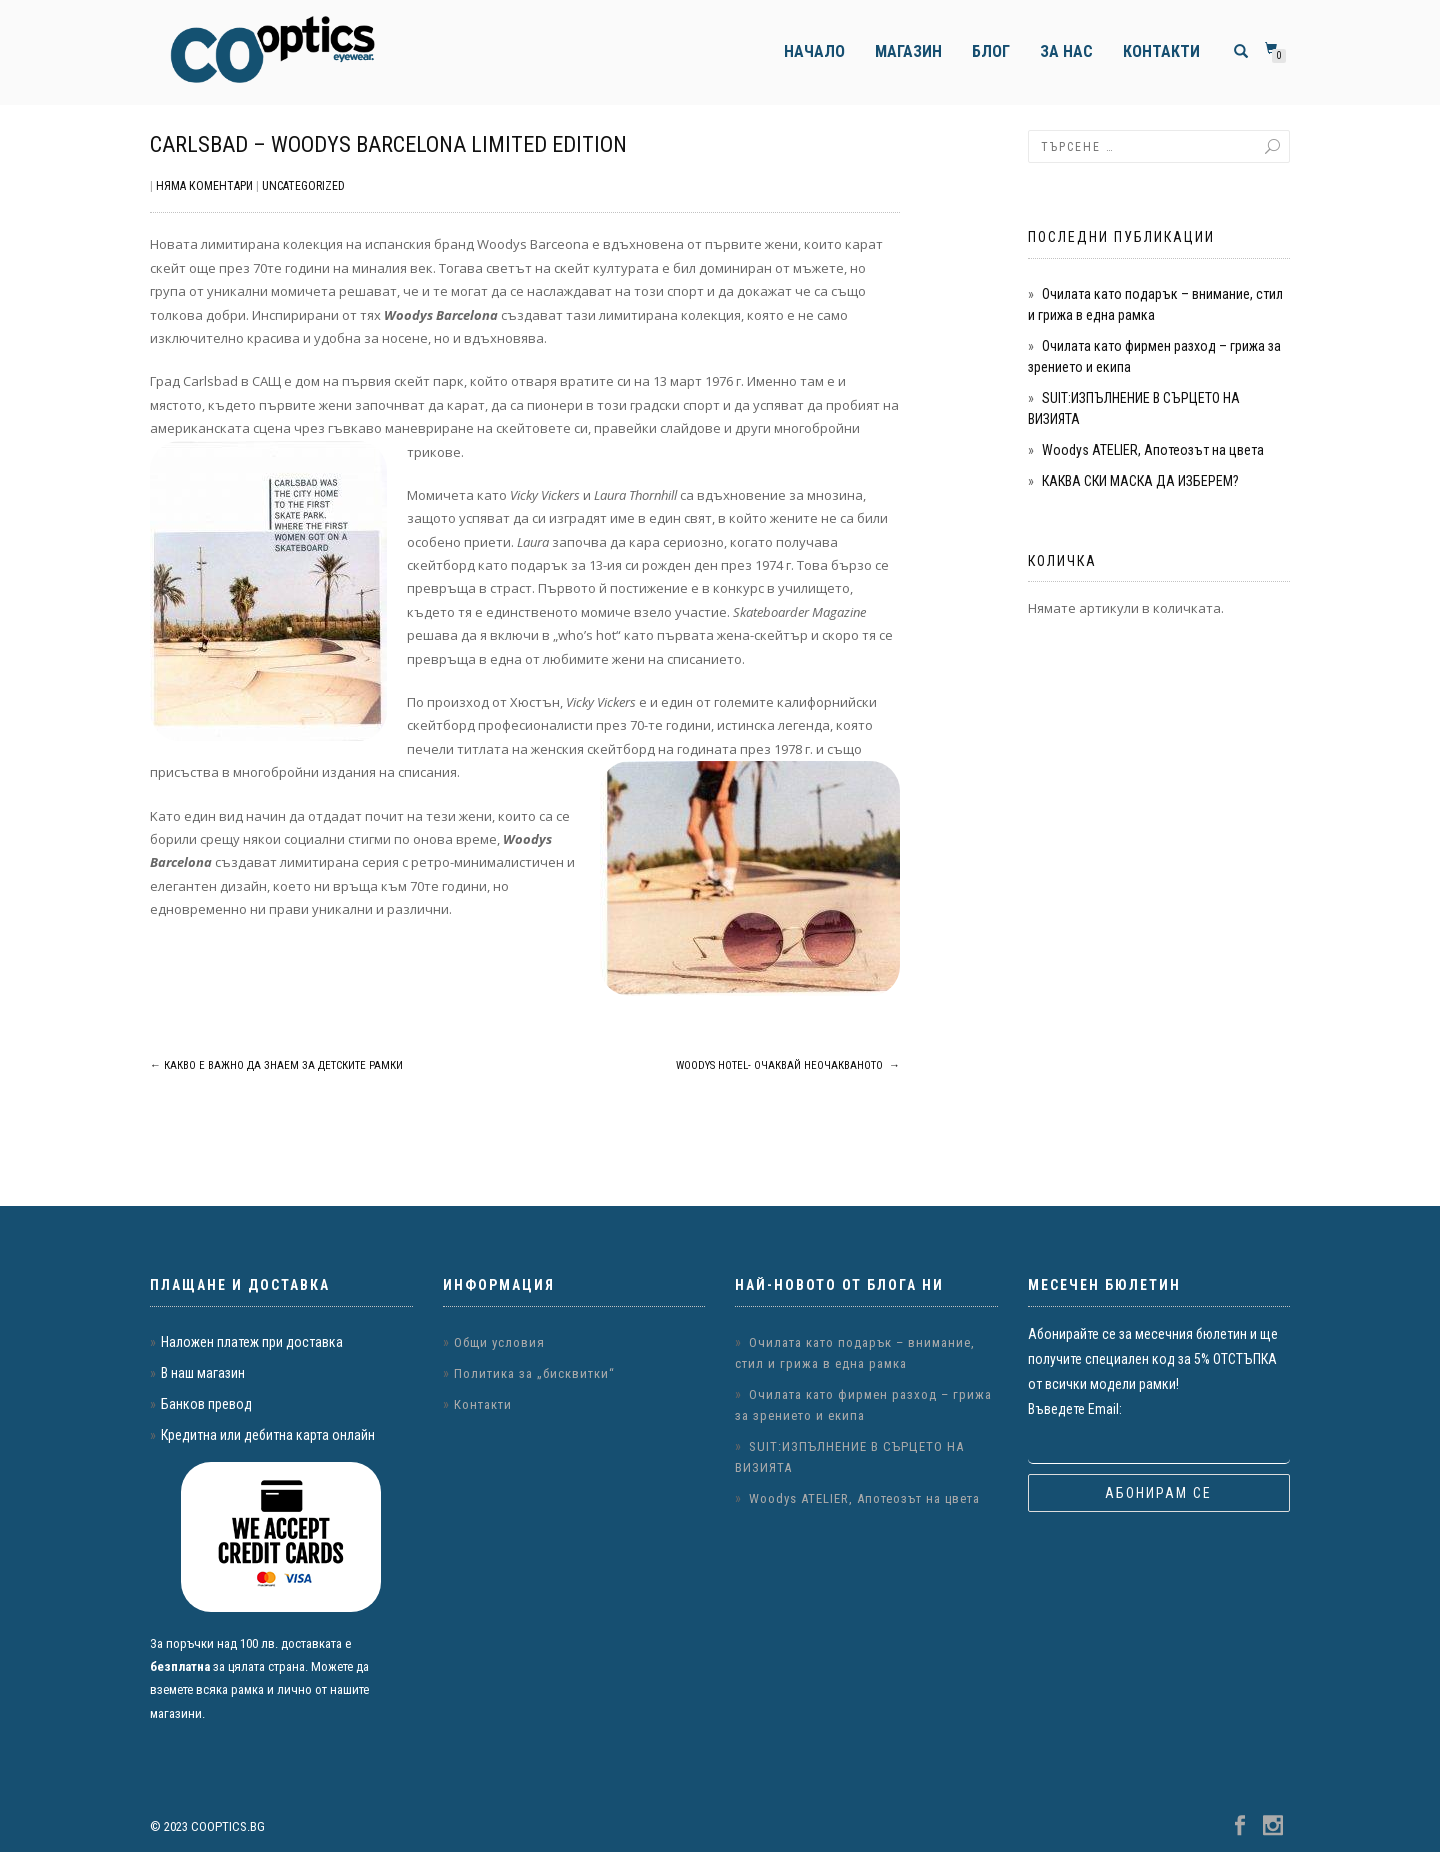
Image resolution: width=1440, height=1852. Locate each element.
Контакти (1161, 51)
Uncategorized (303, 186)
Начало (814, 51)
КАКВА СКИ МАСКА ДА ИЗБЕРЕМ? (1140, 481)
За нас (1066, 51)
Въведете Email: (1075, 1409)
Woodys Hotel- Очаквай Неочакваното (788, 1065)
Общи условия (499, 1342)
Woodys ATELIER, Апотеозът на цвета (1153, 450)
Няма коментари (204, 186)
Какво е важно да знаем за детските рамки (276, 1065)
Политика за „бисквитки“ (534, 1373)
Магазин (908, 51)
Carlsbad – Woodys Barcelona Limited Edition (388, 144)
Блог (991, 51)
